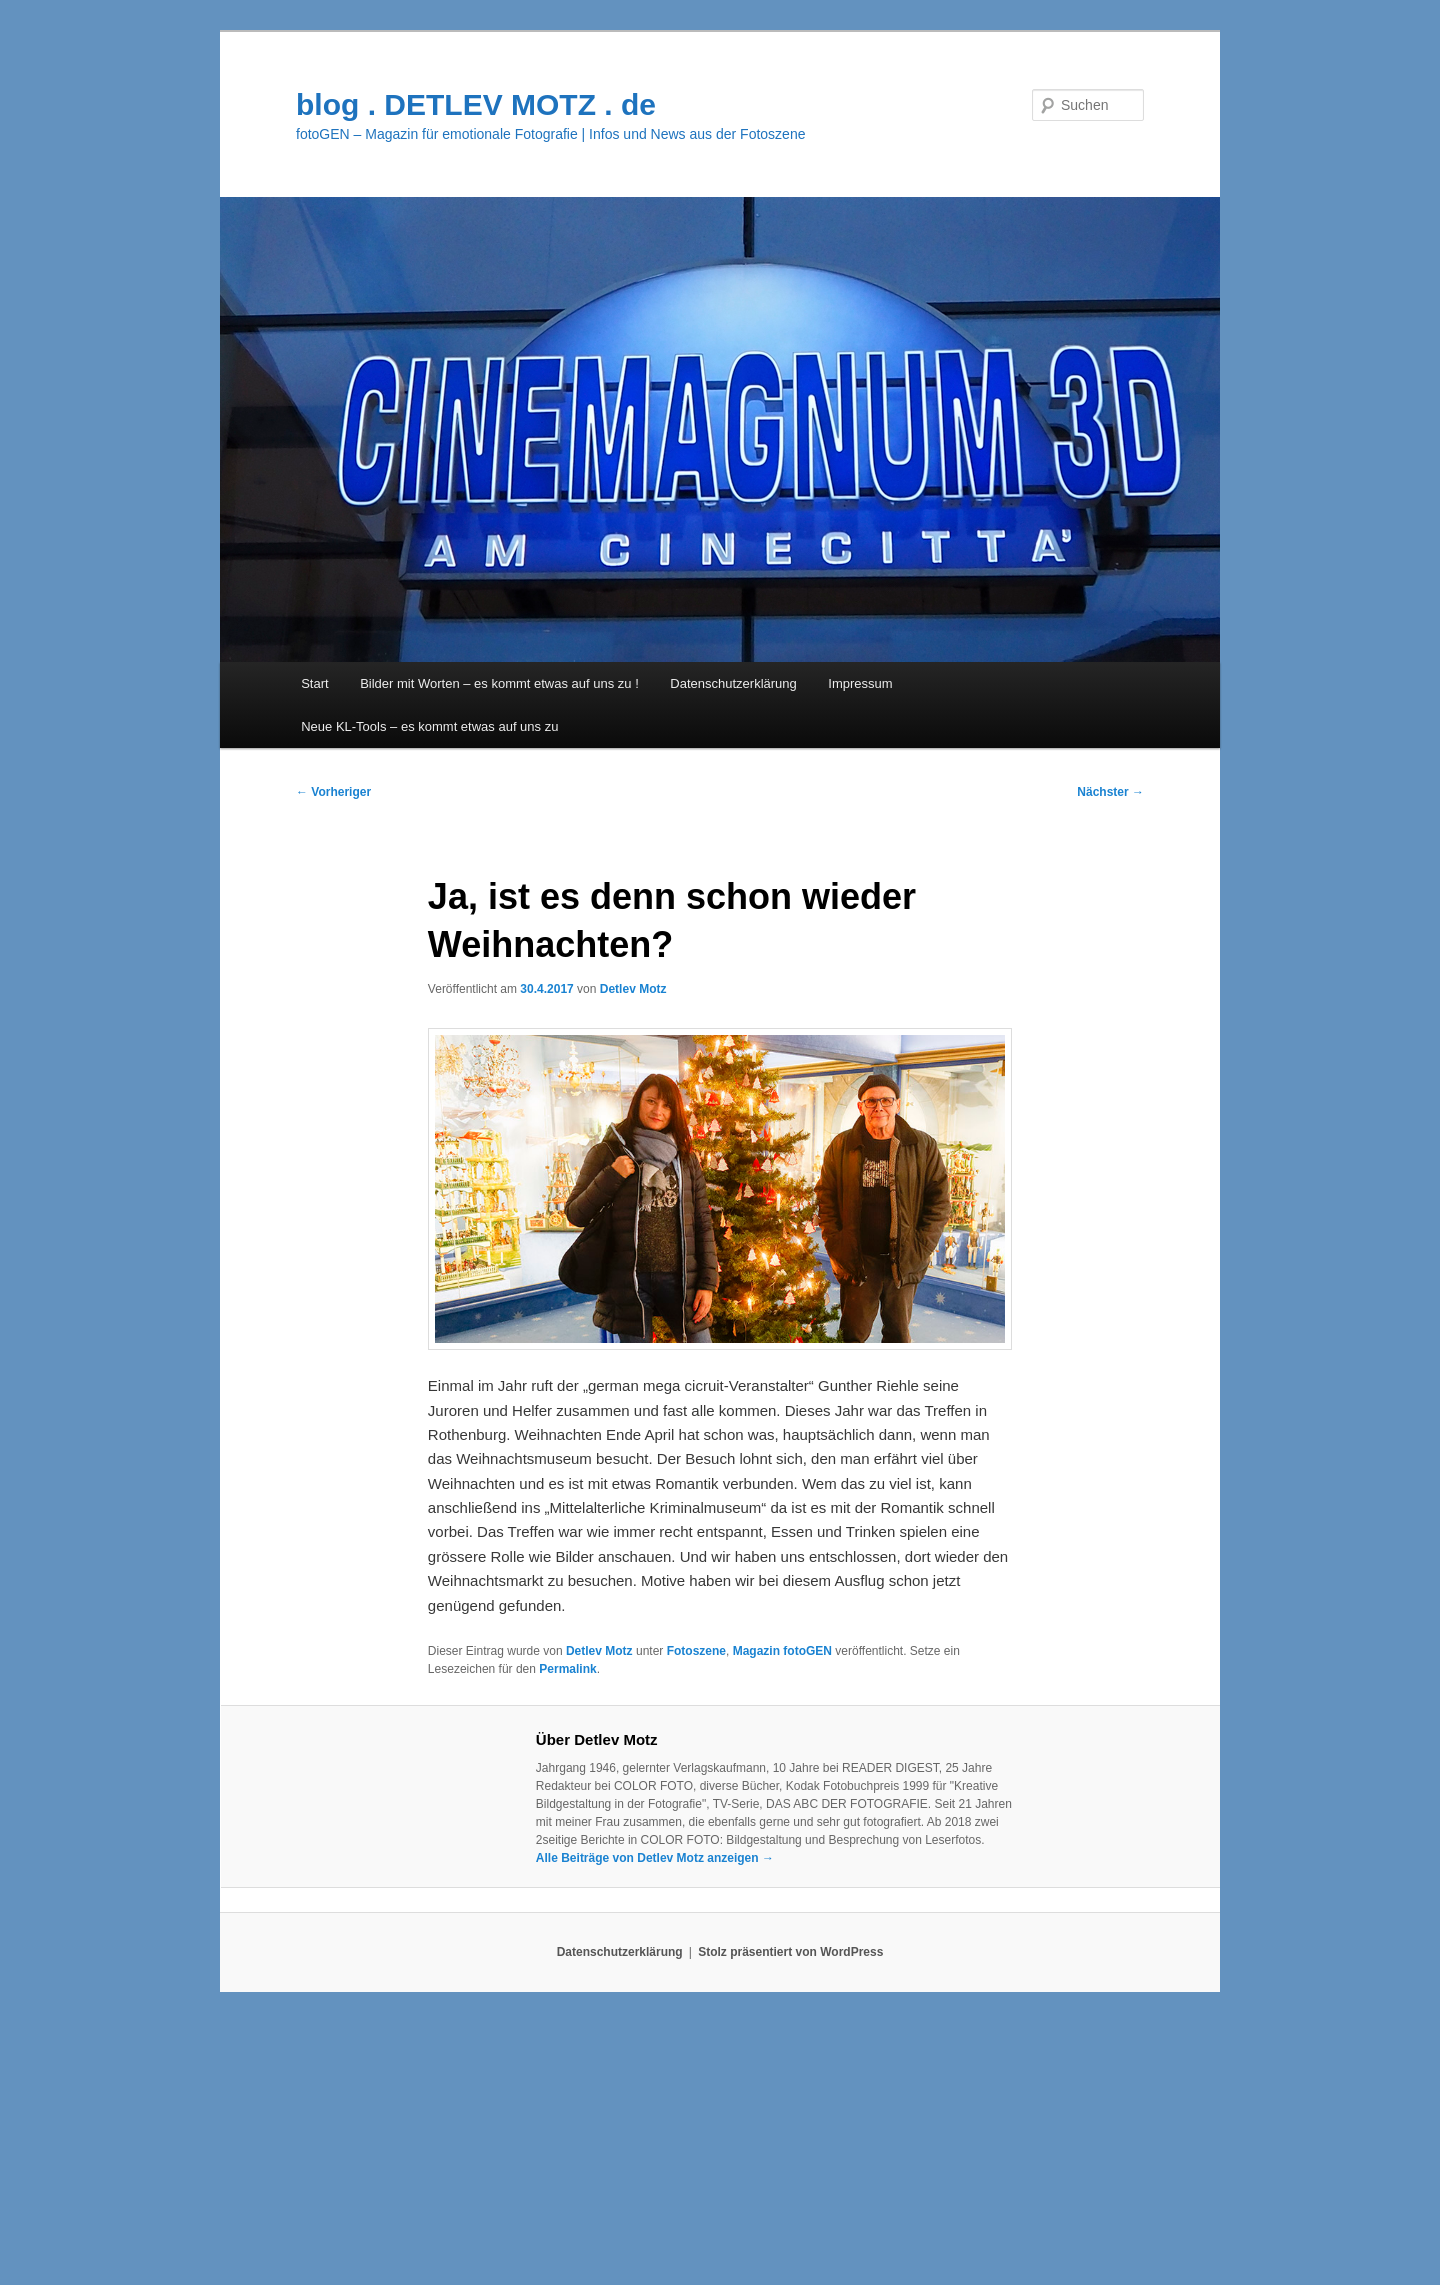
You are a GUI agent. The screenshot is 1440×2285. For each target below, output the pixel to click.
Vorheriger (333, 792)
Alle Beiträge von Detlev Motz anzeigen (655, 1858)
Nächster (1110, 792)
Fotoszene (696, 1651)
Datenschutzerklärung (733, 683)
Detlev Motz (633, 989)
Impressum (860, 683)
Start (314, 683)
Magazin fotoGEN (782, 1651)
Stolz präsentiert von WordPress (790, 1952)
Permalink (567, 1669)
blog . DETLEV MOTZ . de (476, 104)
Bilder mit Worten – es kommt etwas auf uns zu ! (499, 683)
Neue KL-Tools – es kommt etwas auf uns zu (429, 726)
